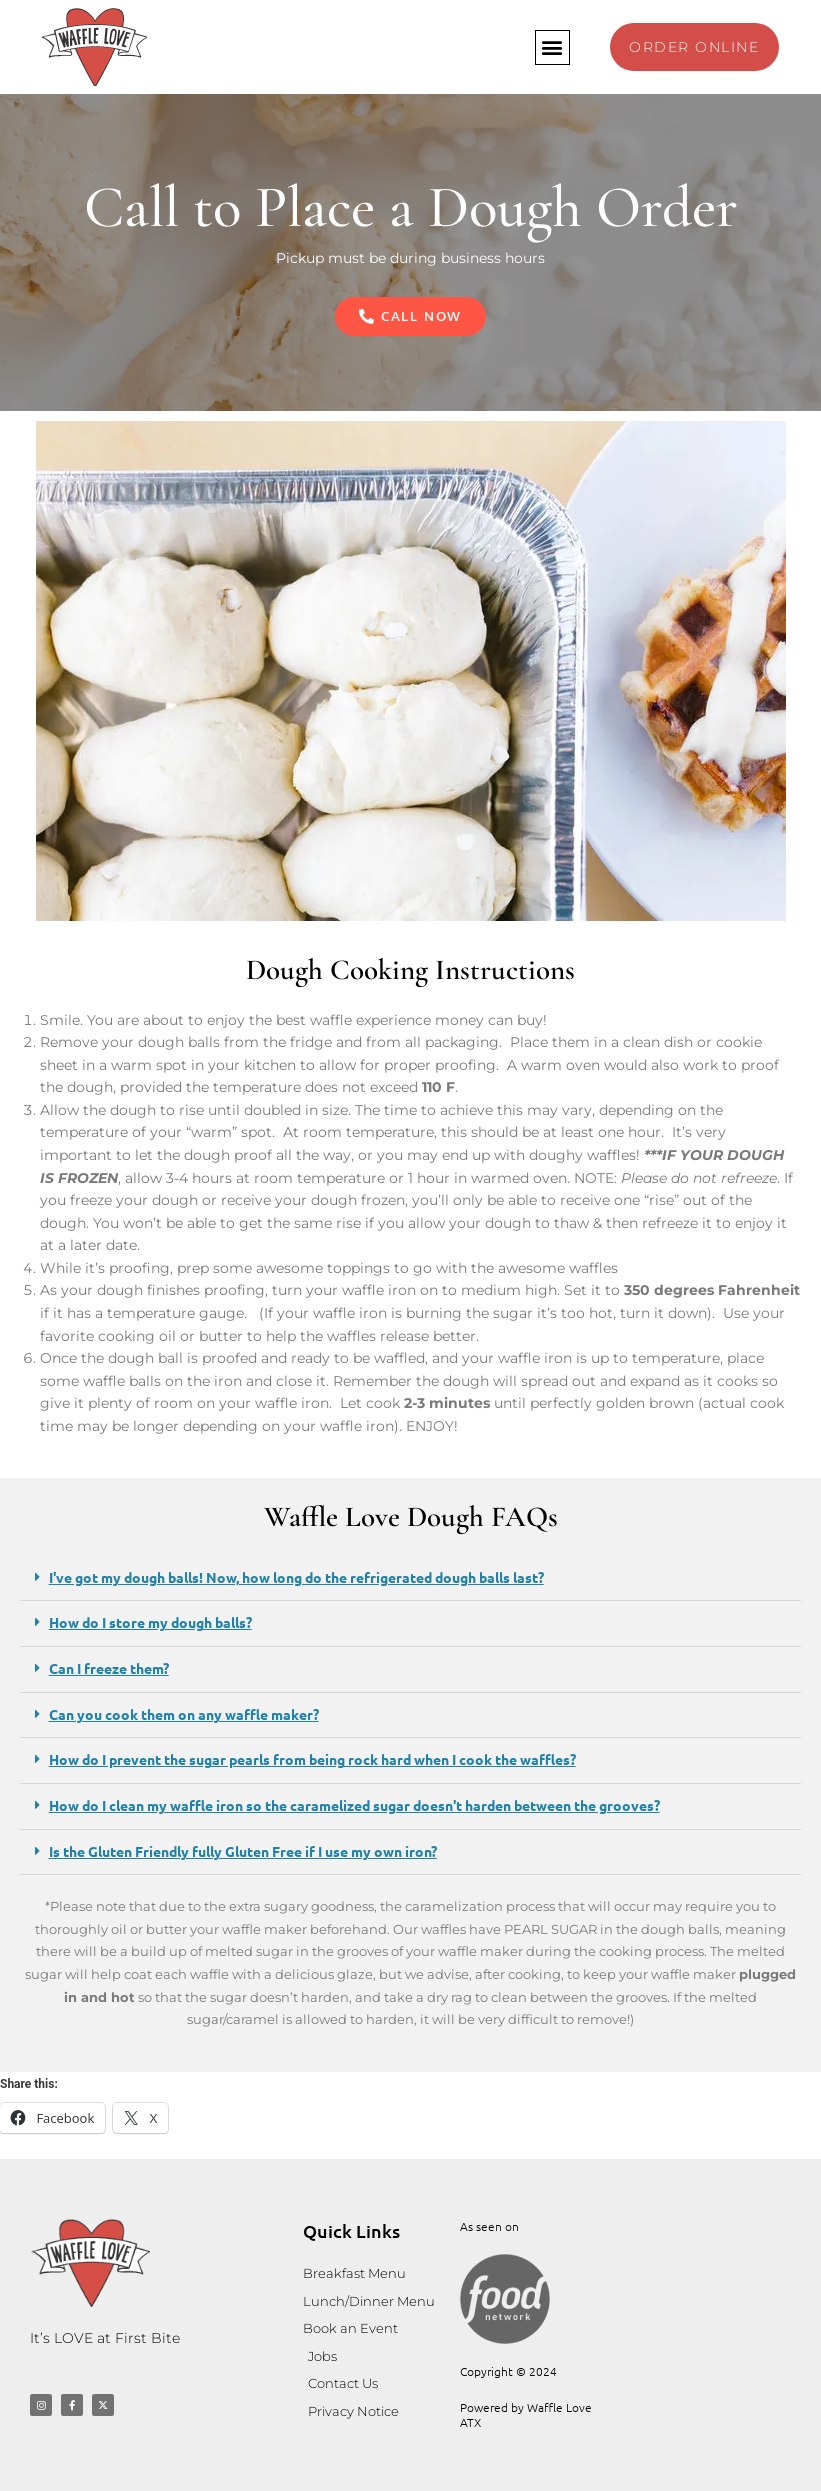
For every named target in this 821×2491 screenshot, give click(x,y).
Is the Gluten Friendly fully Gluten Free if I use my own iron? (243, 1851)
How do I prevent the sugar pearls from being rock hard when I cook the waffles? (312, 1759)
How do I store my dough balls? (150, 1622)
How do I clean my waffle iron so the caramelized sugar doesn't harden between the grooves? (354, 1805)
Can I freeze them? (109, 1668)
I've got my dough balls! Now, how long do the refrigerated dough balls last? (296, 1577)
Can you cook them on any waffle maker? (184, 1714)
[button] (551, 47)
